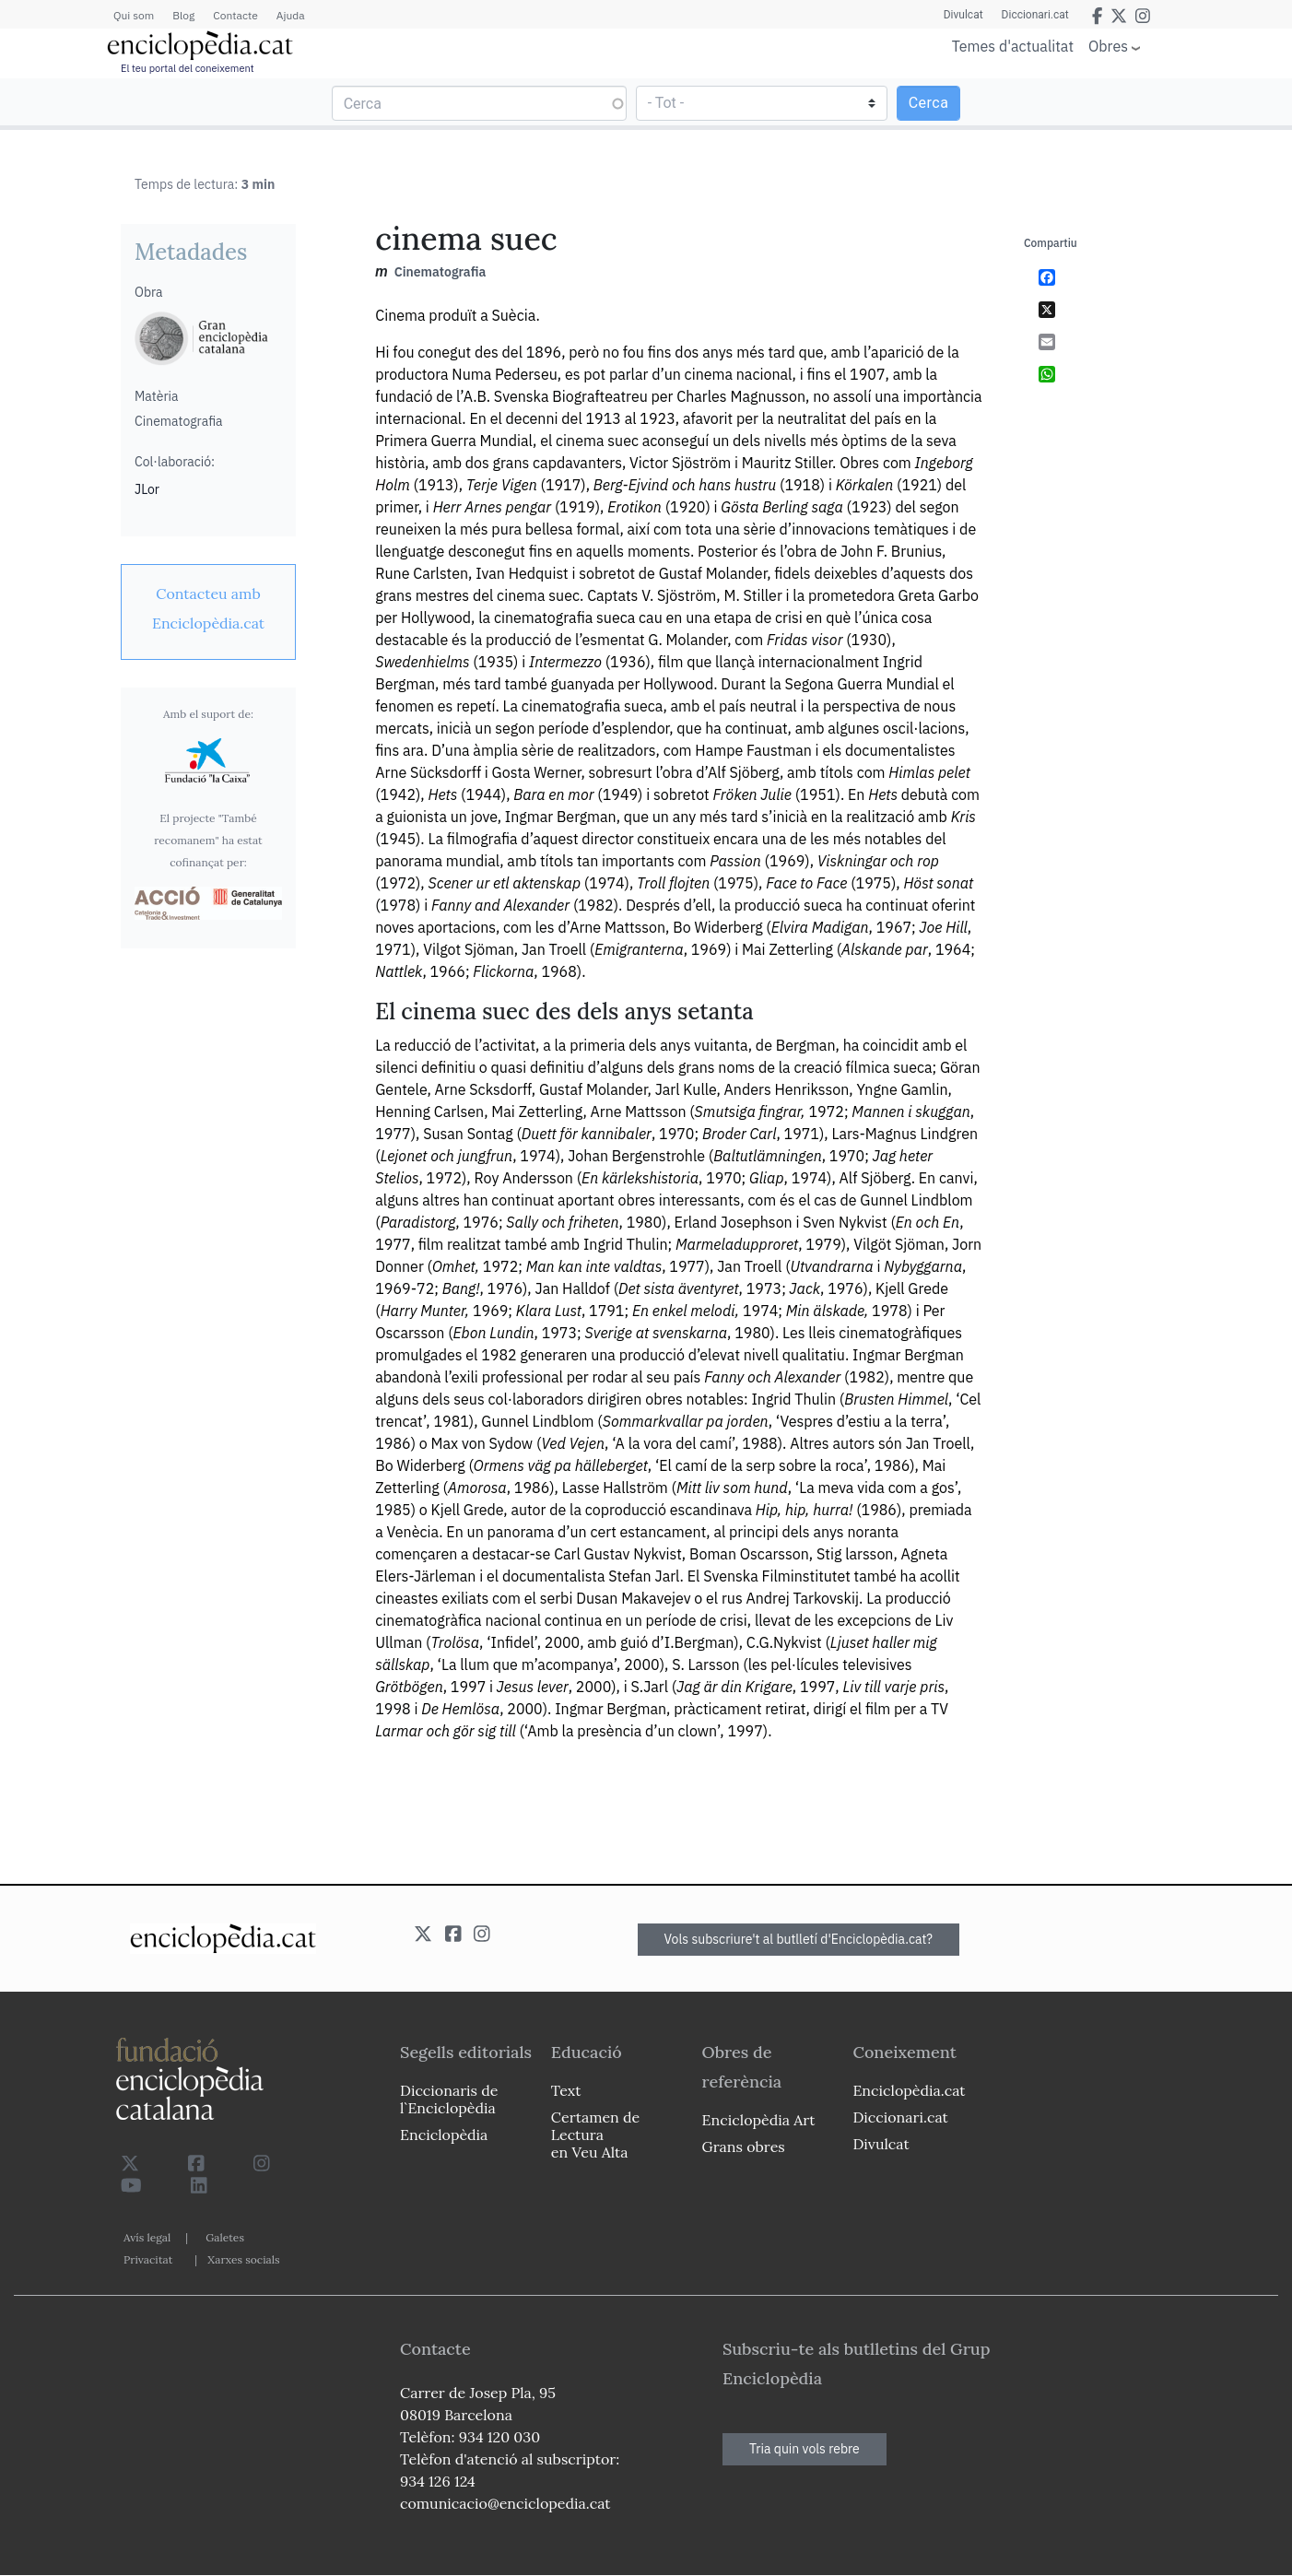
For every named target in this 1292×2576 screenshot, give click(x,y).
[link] (208, 608)
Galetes (225, 2237)
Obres (1108, 45)
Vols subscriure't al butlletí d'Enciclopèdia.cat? (799, 1939)
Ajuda (290, 15)
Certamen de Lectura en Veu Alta (595, 2134)
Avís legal (146, 2237)
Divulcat (963, 14)
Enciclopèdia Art (759, 2120)
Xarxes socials (243, 2259)
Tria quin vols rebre (804, 2449)
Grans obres (743, 2146)
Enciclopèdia (443, 2134)
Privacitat (147, 2259)
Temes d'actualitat (1013, 46)
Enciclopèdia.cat (908, 2090)
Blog (183, 15)
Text (566, 2090)
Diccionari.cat (1035, 14)
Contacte (235, 15)
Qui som (133, 15)
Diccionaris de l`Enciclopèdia (449, 2099)
